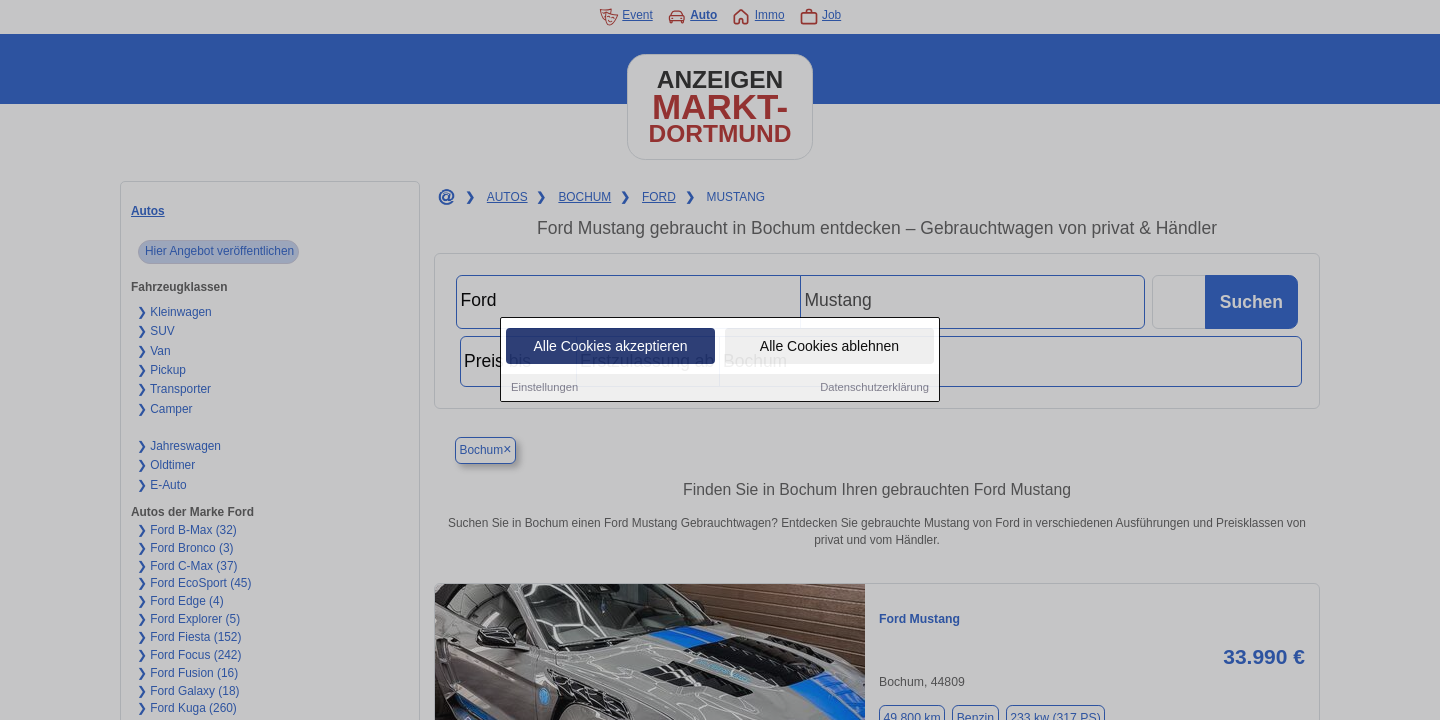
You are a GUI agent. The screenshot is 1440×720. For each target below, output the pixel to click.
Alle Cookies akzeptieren (610, 347)
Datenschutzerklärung (874, 388)
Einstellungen (544, 388)
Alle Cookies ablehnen (829, 347)
